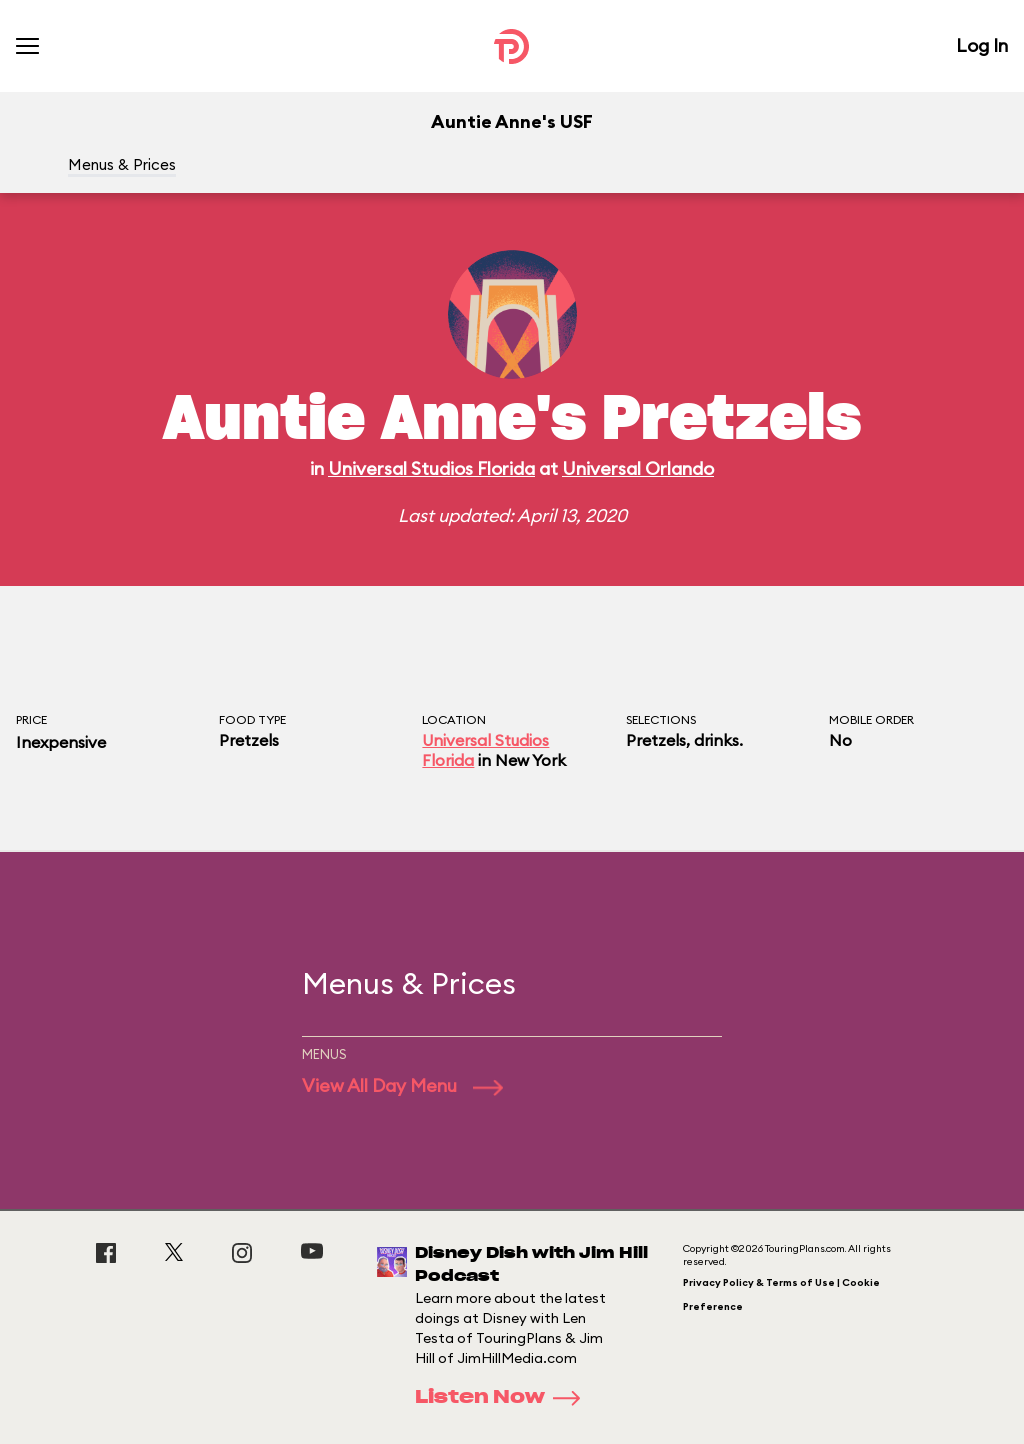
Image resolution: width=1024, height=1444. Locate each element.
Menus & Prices (122, 164)
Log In (982, 45)
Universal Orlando (638, 468)
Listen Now (504, 1398)
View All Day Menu (402, 1085)
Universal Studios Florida (431, 468)
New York (530, 760)
